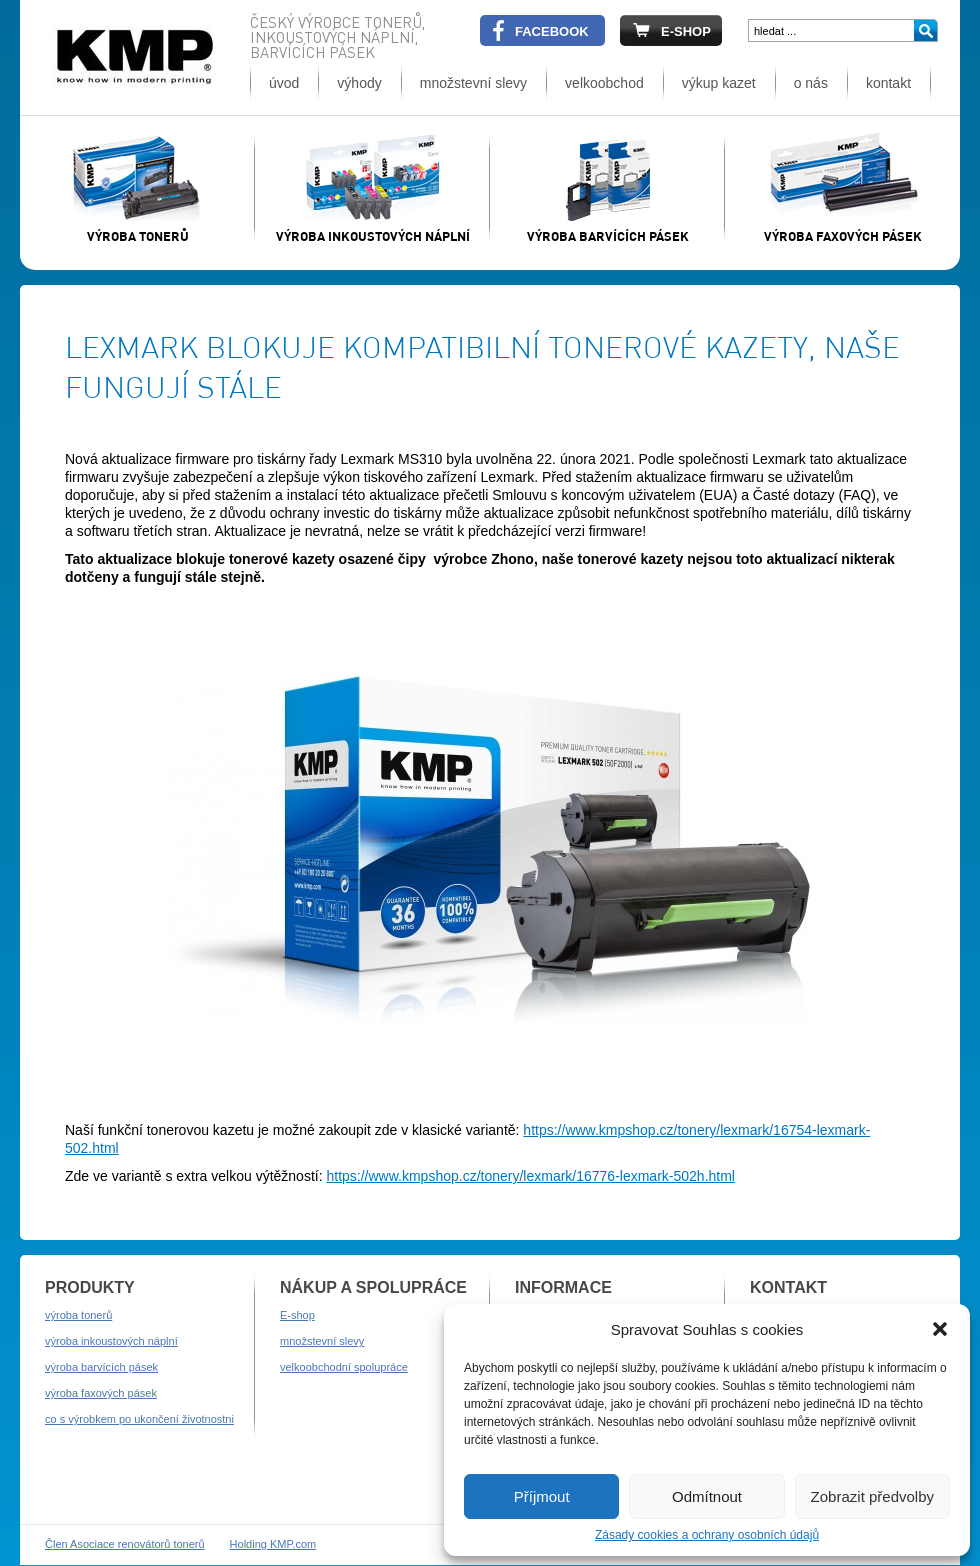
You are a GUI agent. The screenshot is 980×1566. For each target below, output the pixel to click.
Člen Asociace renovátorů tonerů (125, 1544)
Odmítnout (707, 1496)
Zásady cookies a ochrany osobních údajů (707, 1535)
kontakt (888, 83)
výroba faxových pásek (101, 1393)
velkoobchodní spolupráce (344, 1367)
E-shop (297, 1315)
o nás (811, 83)
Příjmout (542, 1496)
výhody (359, 83)
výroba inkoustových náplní (111, 1341)
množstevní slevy (473, 83)
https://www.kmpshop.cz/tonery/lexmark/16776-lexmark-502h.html (530, 1176)
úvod (284, 83)
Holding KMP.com (273, 1544)
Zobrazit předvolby (872, 1496)
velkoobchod (604, 83)
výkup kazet (719, 83)
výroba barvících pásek (101, 1367)
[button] (940, 1329)
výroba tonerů (78, 1315)
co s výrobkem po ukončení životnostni (139, 1419)
